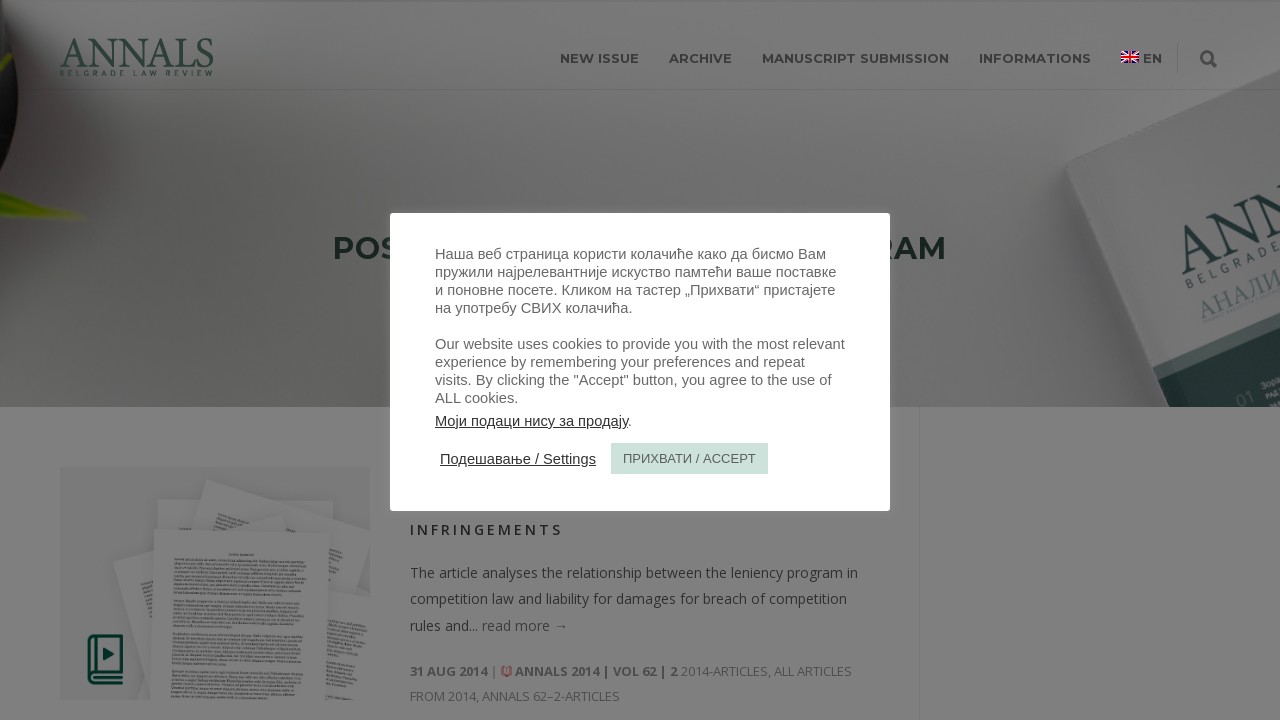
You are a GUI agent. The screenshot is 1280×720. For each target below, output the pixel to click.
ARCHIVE (700, 58)
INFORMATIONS (1035, 58)
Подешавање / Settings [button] (518, 459)
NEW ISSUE (599, 58)
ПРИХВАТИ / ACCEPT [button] (689, 458)
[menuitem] (1141, 58)
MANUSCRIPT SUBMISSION (855, 58)
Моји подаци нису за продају (531, 421)
